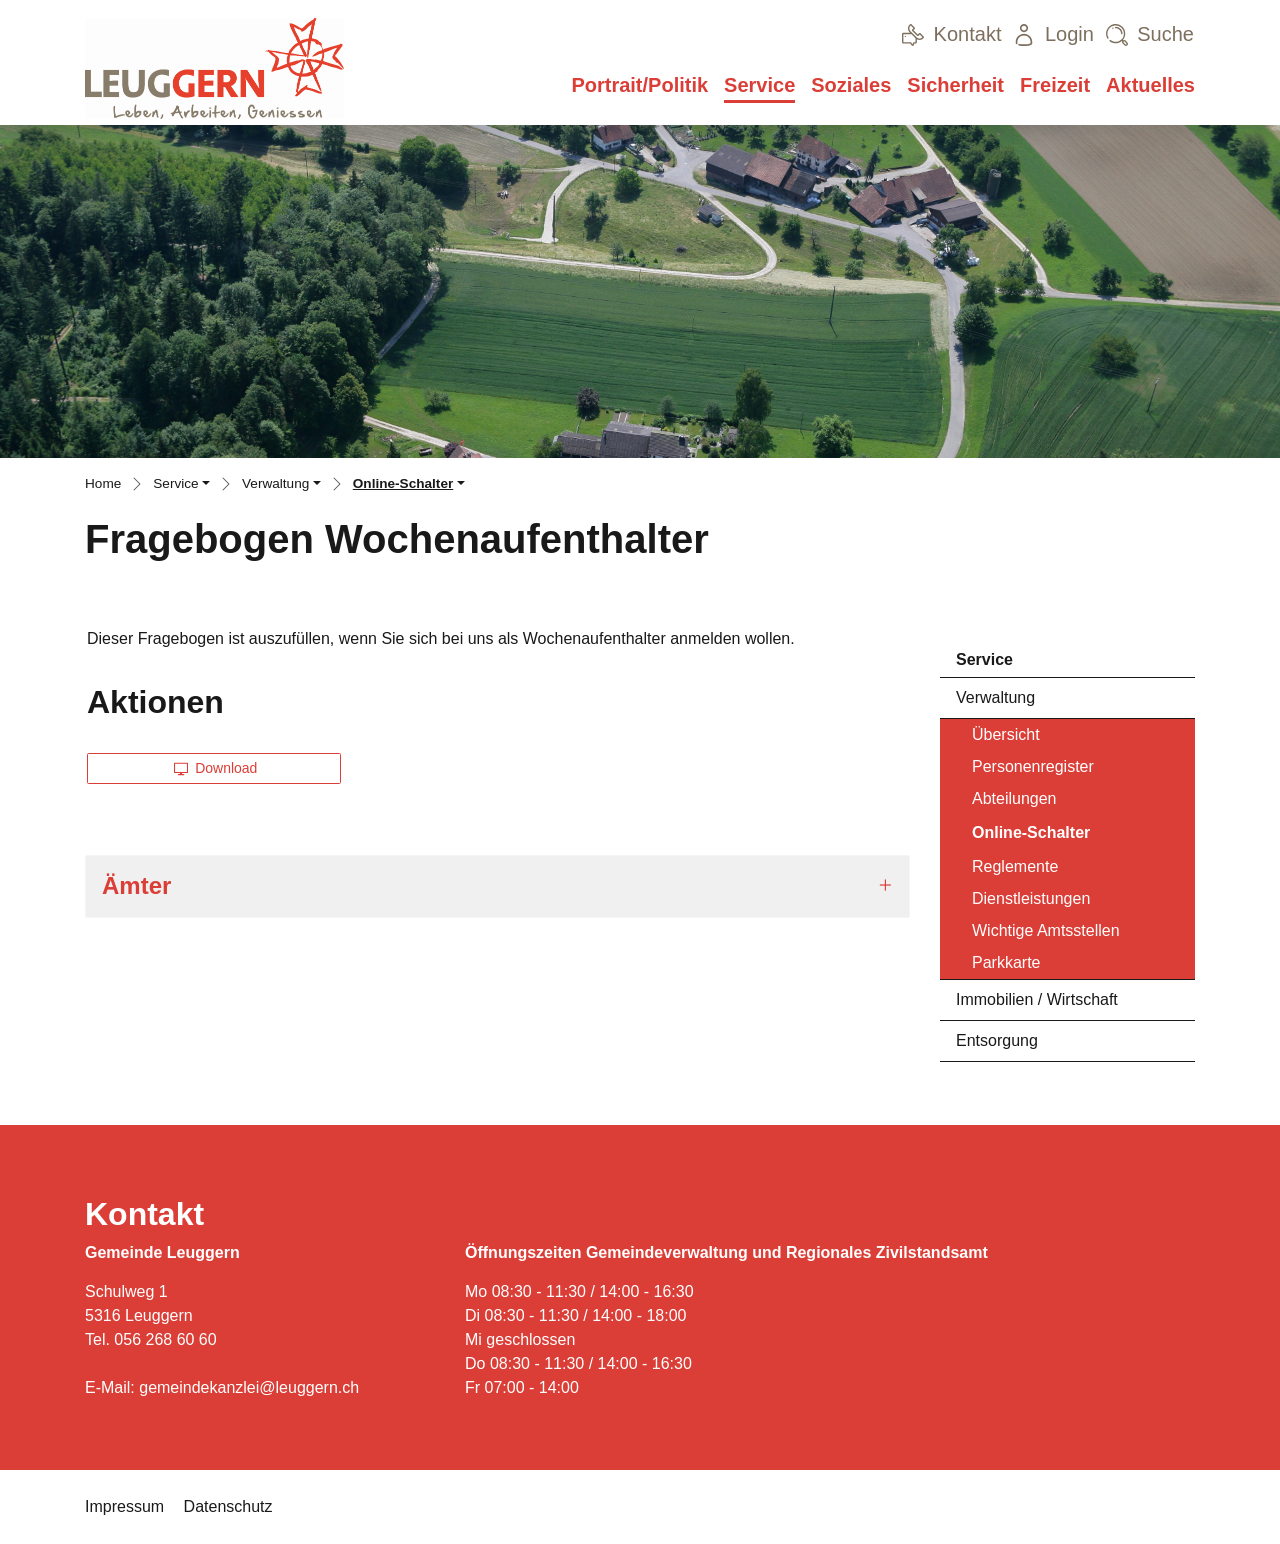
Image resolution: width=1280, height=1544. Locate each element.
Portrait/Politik (639, 85)
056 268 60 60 (165, 1339)
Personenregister (1033, 766)
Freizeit (1055, 85)
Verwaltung (995, 697)
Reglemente (1015, 866)
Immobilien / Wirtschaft (1037, 999)
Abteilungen (1014, 798)
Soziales (851, 85)
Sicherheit (955, 85)
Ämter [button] (136, 885)
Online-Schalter (1030, 837)
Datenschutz (228, 1506)
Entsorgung (997, 1040)
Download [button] (216, 768)
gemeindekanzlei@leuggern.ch (249, 1387)
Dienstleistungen (1031, 898)
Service (759, 85)
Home (103, 483)
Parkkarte (1006, 962)
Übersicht (1006, 734)
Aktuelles (1150, 85)
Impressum (124, 1506)
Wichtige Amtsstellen (1046, 930)
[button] (181, 486)
